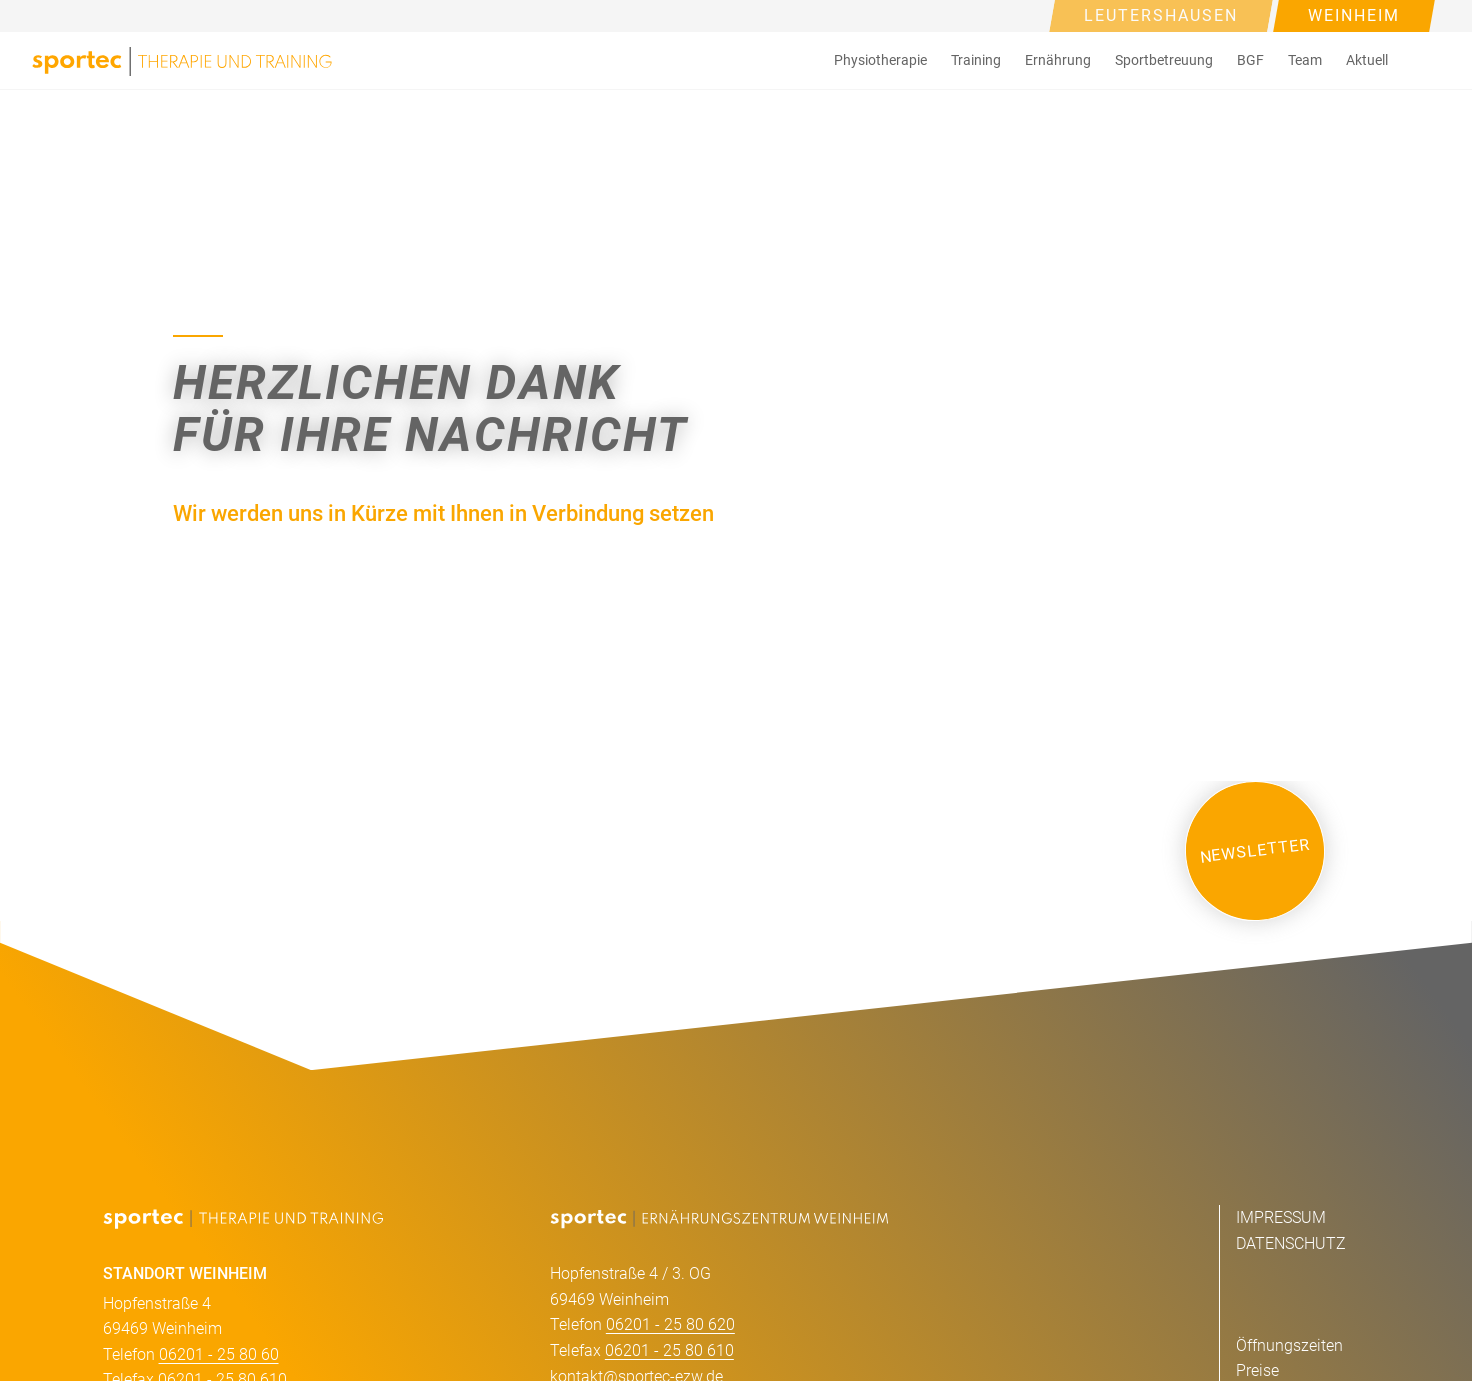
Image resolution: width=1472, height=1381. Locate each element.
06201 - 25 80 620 (670, 1324)
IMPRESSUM (1281, 1217)
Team (1305, 60)
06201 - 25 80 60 (219, 1354)
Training (976, 60)
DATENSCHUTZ (1291, 1243)
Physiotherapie (880, 60)
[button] (880, 60)
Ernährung (1058, 60)
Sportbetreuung (1164, 60)
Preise (1257, 1370)
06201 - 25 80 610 (669, 1350)
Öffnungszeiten (1289, 1345)
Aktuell (1367, 60)
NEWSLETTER (1255, 850)
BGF (1250, 60)
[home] (182, 60)
